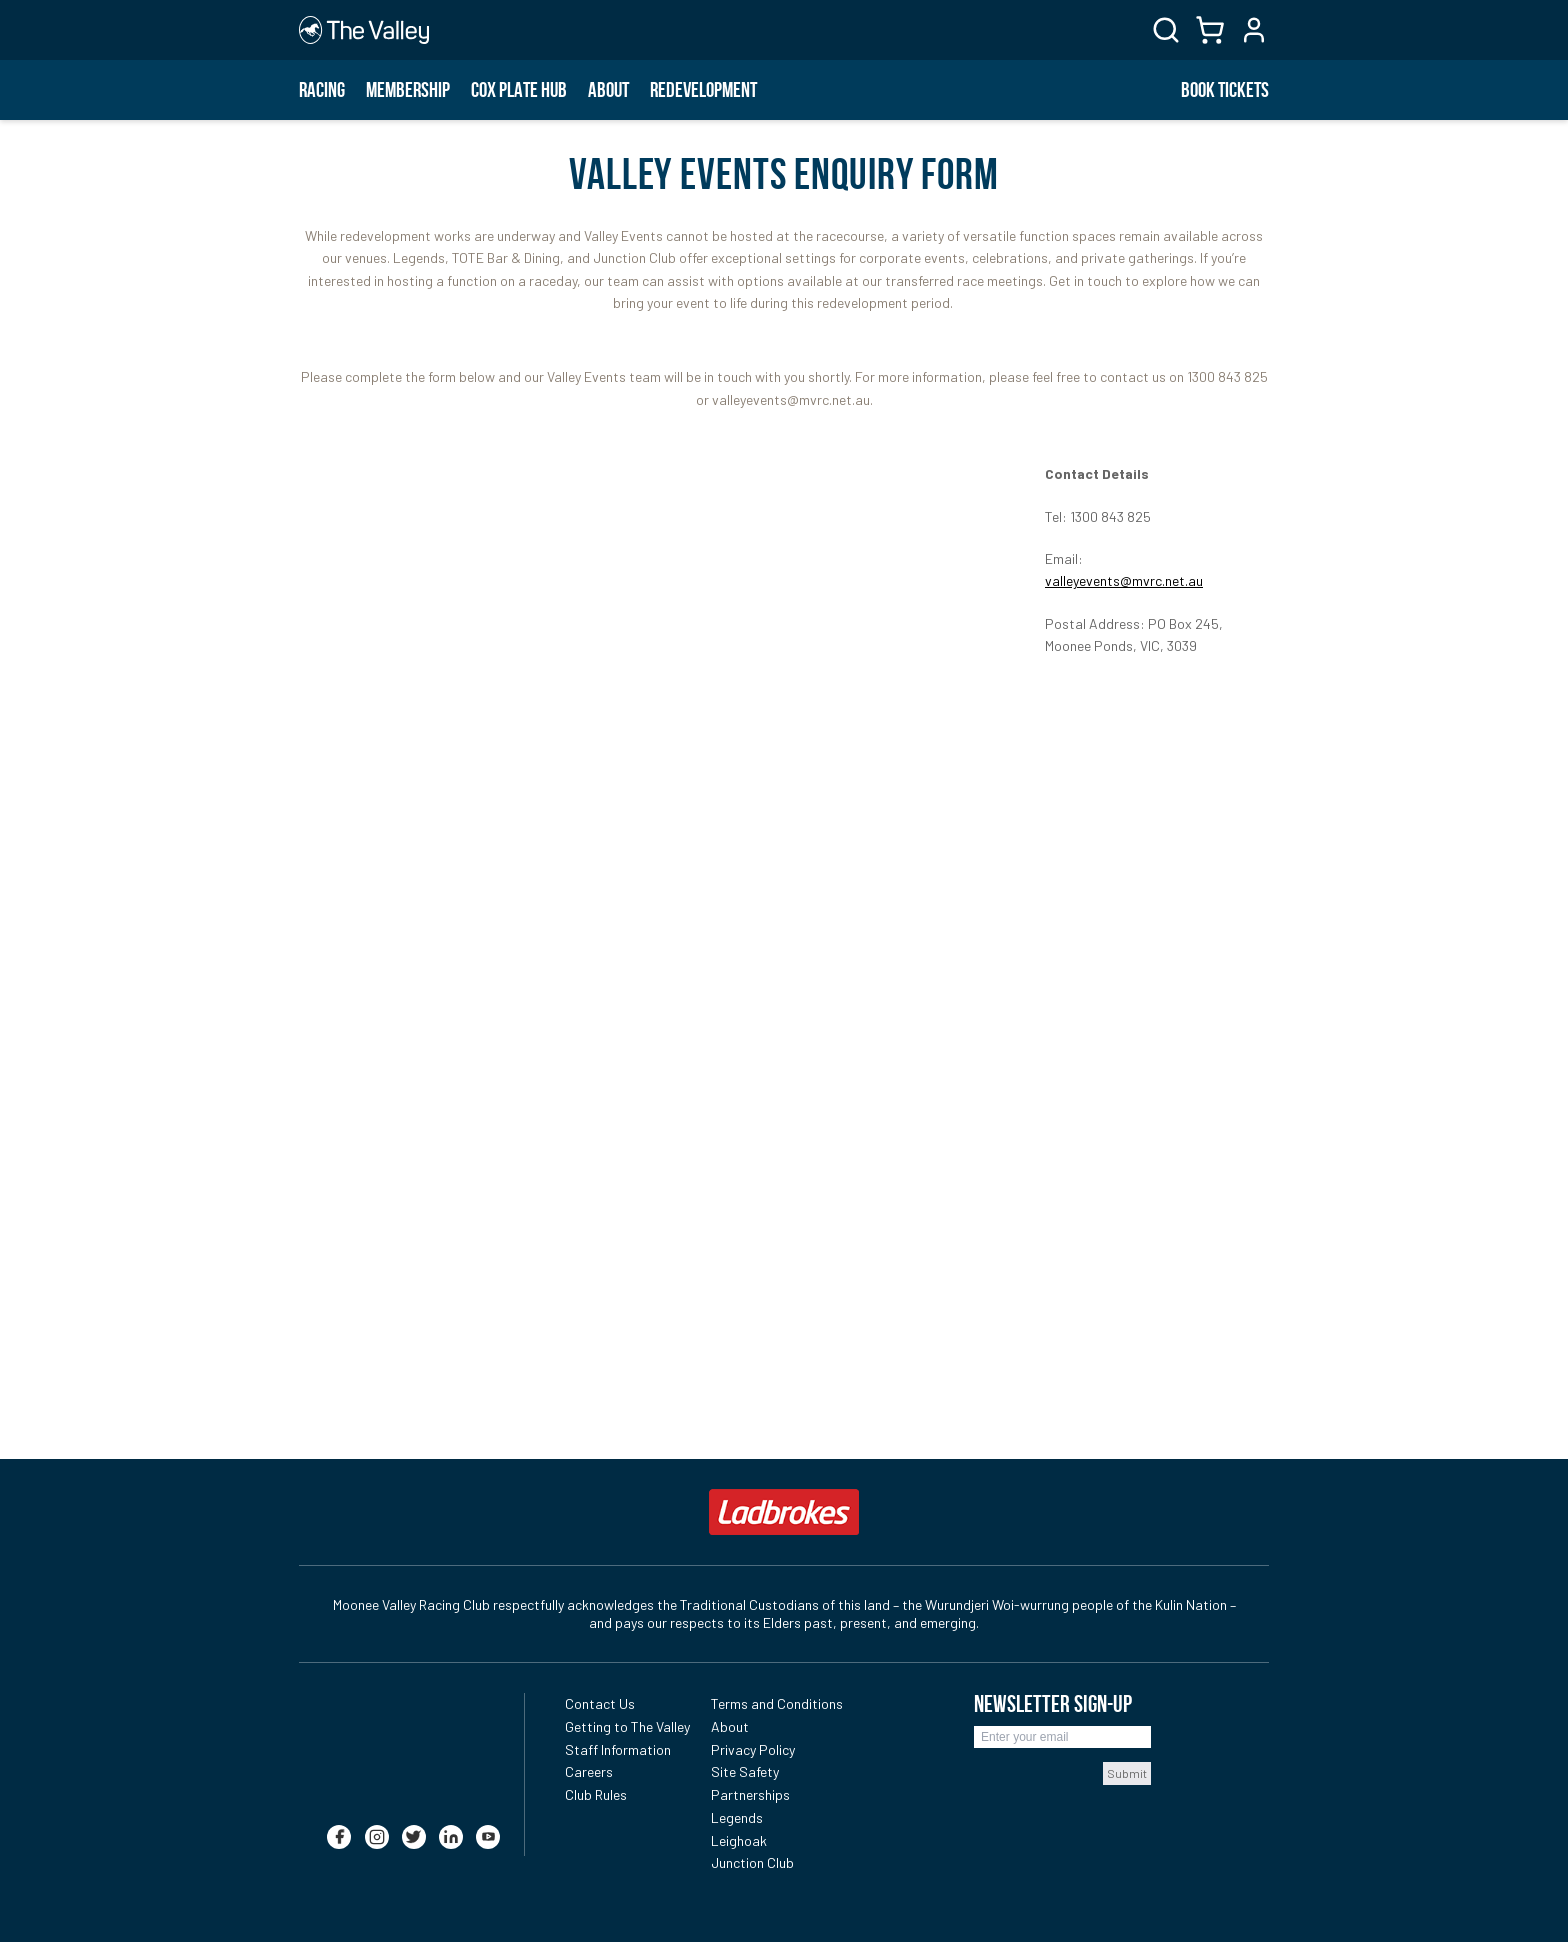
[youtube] (488, 1827)
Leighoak (739, 1840)
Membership (408, 90)
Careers (589, 1771)
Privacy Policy (753, 1749)
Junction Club (752, 1862)
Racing (322, 90)
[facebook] (339, 1827)
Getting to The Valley (627, 1726)
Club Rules (596, 1794)
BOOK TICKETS (1225, 90)
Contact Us (600, 1703)
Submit (1127, 1773)
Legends (737, 1817)
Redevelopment (703, 90)
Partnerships (750, 1794)
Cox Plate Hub (519, 90)
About (608, 90)
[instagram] (377, 1827)
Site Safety (745, 1771)
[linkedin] (451, 1827)
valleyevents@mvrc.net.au (1124, 580)
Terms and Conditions (777, 1703)
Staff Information (618, 1749)
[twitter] (414, 1827)
